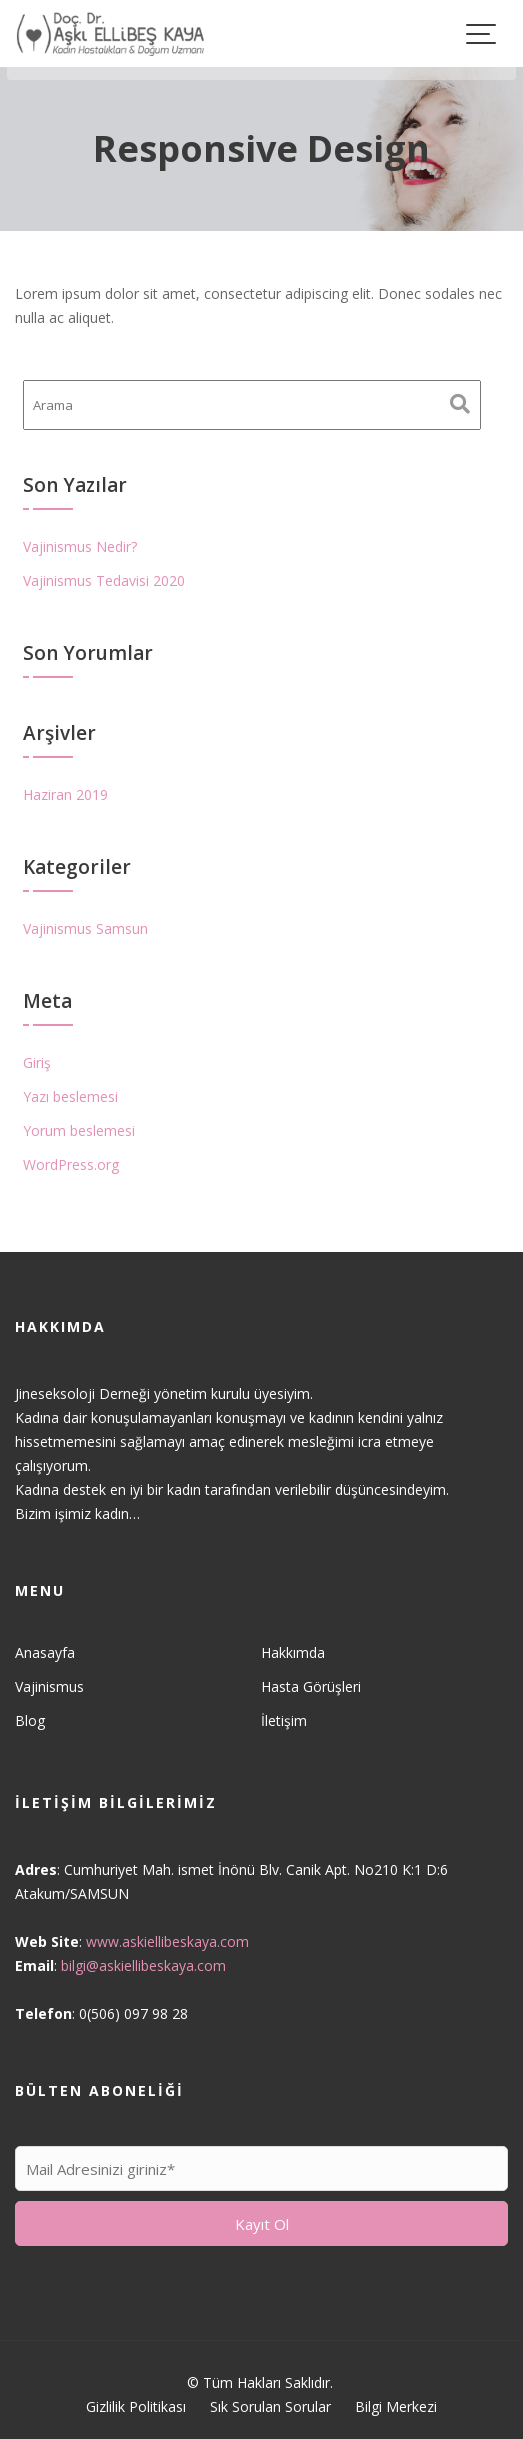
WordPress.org (71, 1164)
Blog (32, 1719)
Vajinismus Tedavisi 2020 (104, 580)
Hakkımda (292, 1652)
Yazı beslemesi (70, 1096)
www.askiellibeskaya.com (168, 1940)
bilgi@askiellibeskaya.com (144, 1964)
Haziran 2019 (65, 794)
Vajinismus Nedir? (80, 546)
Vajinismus (51, 1685)
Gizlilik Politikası (136, 2406)
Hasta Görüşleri (310, 1685)
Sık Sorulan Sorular (270, 2406)
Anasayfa (46, 1652)
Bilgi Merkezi (396, 2406)
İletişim (284, 1719)
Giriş (37, 1062)
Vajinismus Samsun (85, 928)
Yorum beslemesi (79, 1130)
